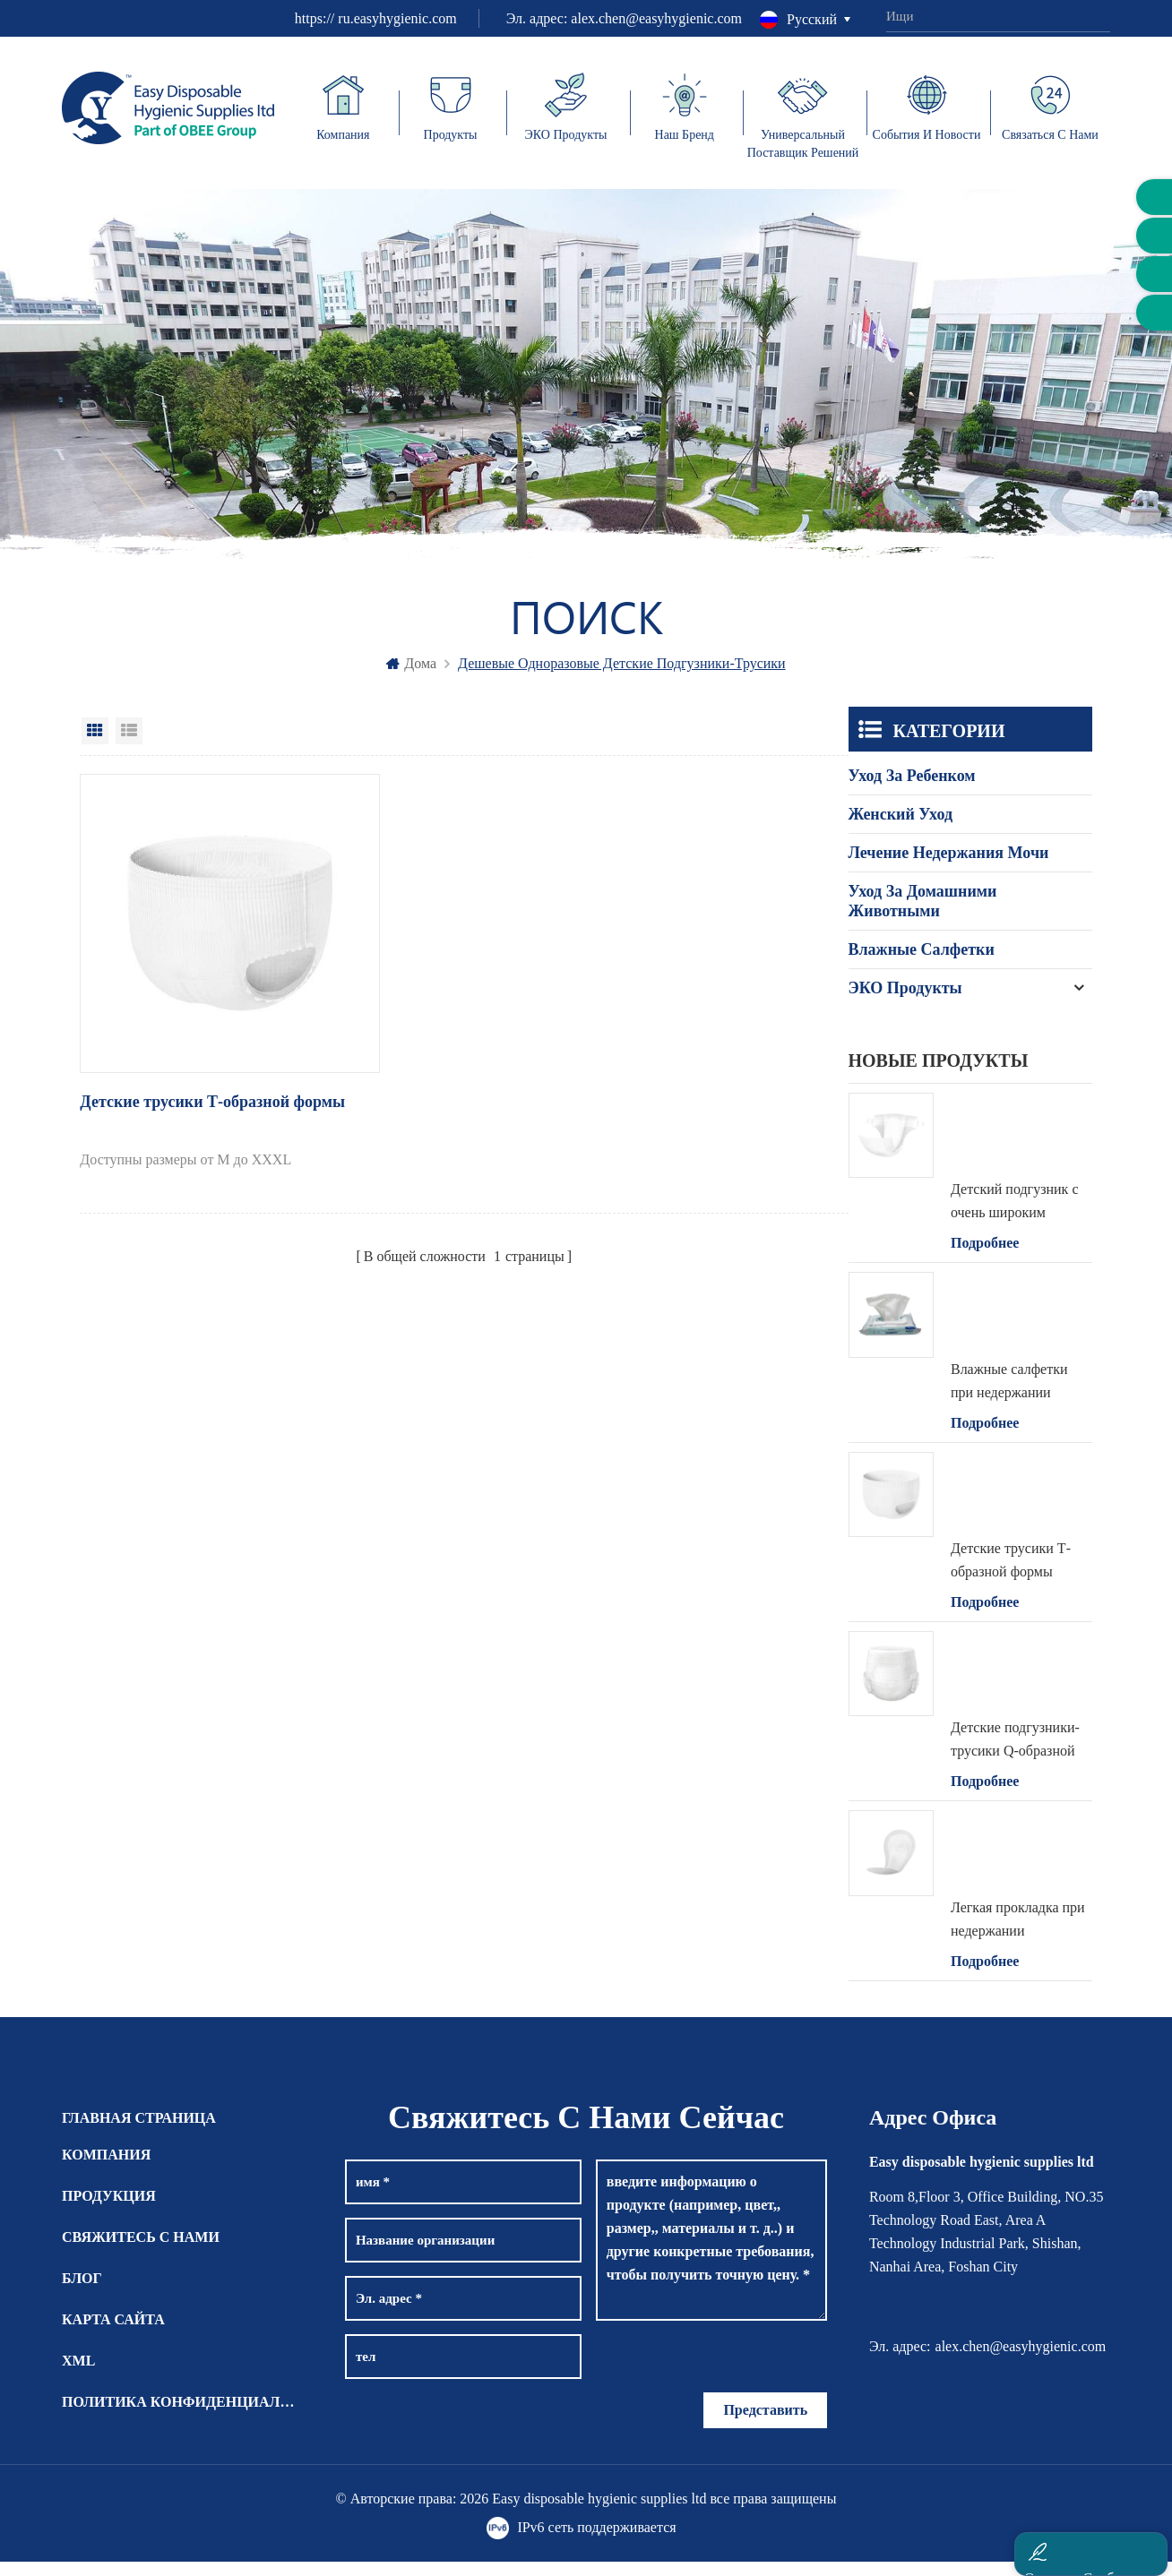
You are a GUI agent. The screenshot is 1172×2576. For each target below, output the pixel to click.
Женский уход (900, 828)
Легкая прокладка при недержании (1018, 1933)
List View (129, 745)
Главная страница (139, 2132)
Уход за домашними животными (923, 915)
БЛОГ (82, 2292)
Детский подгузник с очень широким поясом (1015, 1218)
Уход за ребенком (912, 790)
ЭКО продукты (905, 1002)
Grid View (95, 745)
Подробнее (985, 1258)
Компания (106, 2169)
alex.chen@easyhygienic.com (656, 18)
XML (78, 2375)
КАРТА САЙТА (113, 2333)
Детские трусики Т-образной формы (184, 1068)
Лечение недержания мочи (949, 867)
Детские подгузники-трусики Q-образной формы (1015, 1756)
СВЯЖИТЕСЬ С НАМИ (141, 2251)
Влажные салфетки (922, 964)
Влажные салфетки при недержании (1009, 1395)
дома (411, 677)
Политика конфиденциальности (182, 2416)
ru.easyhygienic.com (397, 18)
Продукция (109, 2210)
